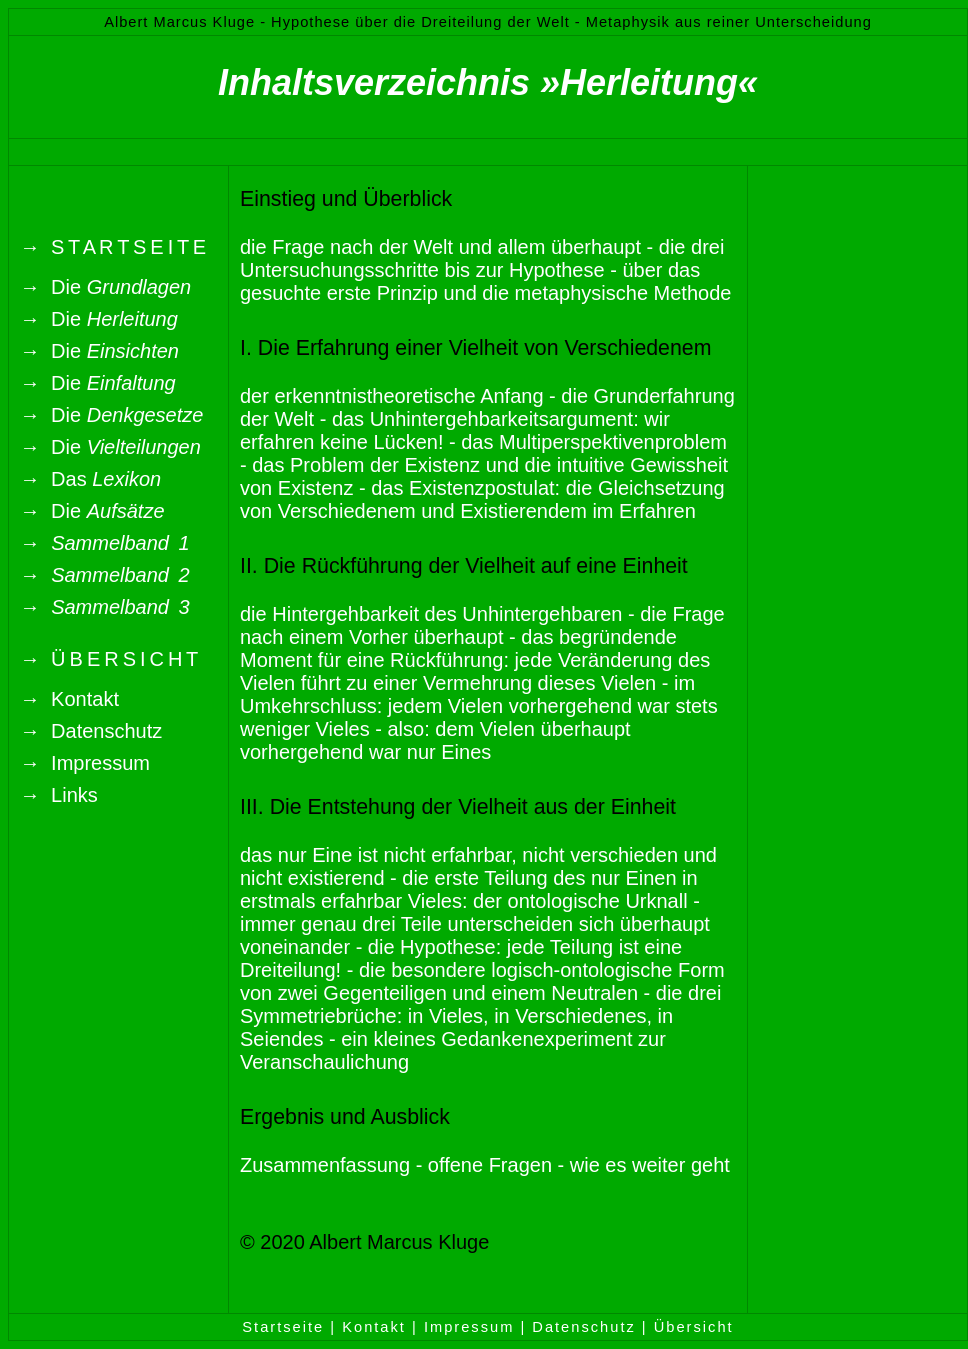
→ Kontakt (69, 699)
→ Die (105, 287)
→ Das (90, 479)
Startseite (283, 1327)
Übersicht (694, 1327)
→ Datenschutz (91, 731)
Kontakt (374, 1327)
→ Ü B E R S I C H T (109, 659)
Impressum (469, 1327)
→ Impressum (85, 763)
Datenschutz (583, 1327)
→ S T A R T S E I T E (113, 247)
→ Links (59, 795)
